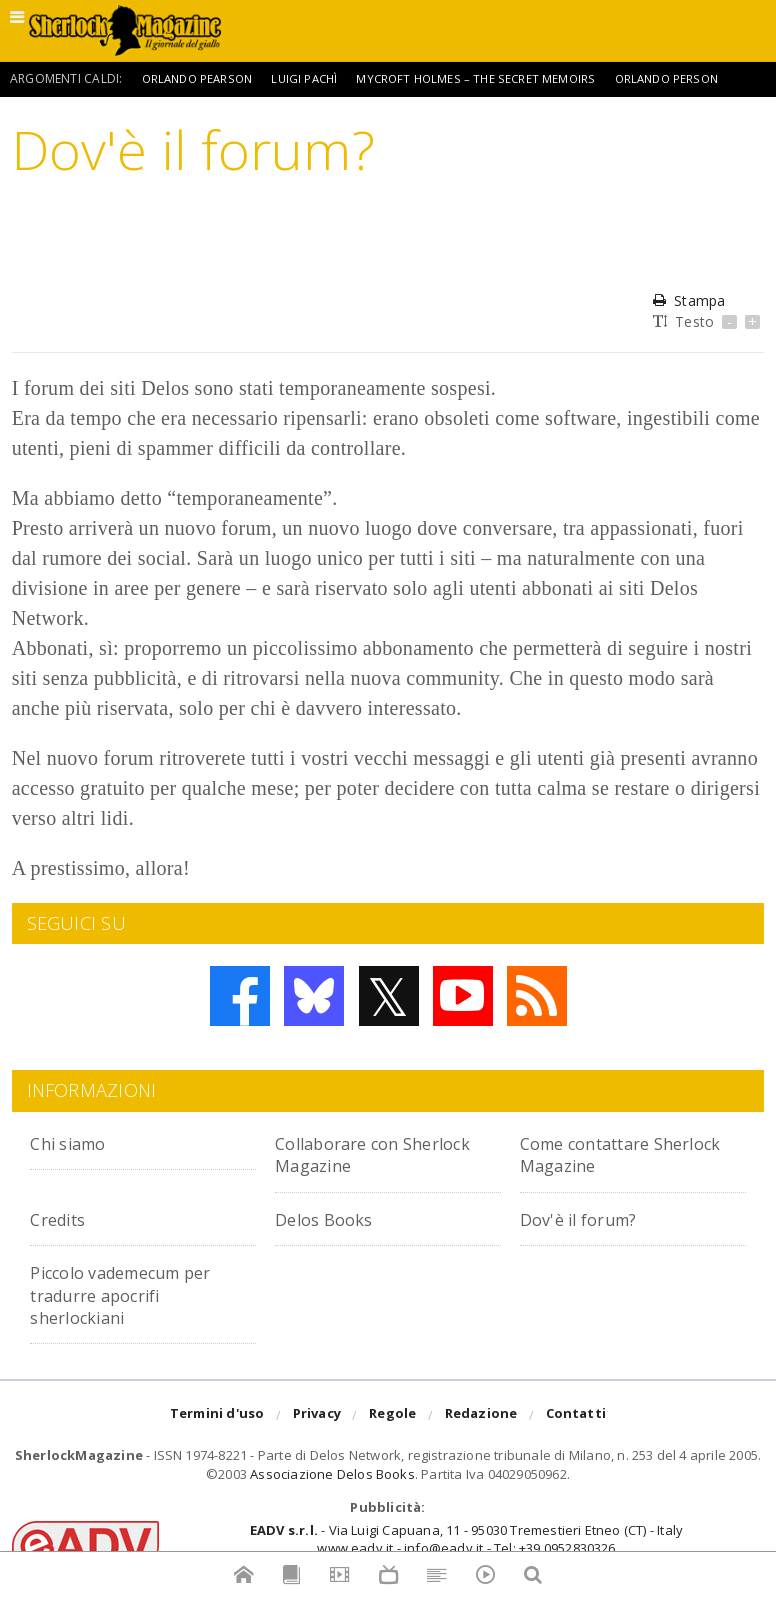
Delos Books (330, 1218)
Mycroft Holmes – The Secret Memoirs (489, 78)
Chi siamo (75, 1142)
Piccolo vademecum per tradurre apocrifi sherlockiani (139, 1294)
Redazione (481, 1416)
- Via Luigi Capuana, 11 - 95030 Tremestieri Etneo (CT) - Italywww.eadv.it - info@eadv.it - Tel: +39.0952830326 (466, 1539)
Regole (392, 1416)
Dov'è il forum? (588, 1218)
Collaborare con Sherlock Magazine (361, 1153)
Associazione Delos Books (332, 1474)
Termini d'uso (217, 1416)
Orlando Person (685, 78)
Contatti (576, 1416)
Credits (63, 1218)
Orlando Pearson (201, 78)
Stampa (689, 300)
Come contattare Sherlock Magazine (606, 1153)
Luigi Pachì (314, 78)
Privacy (317, 1416)
